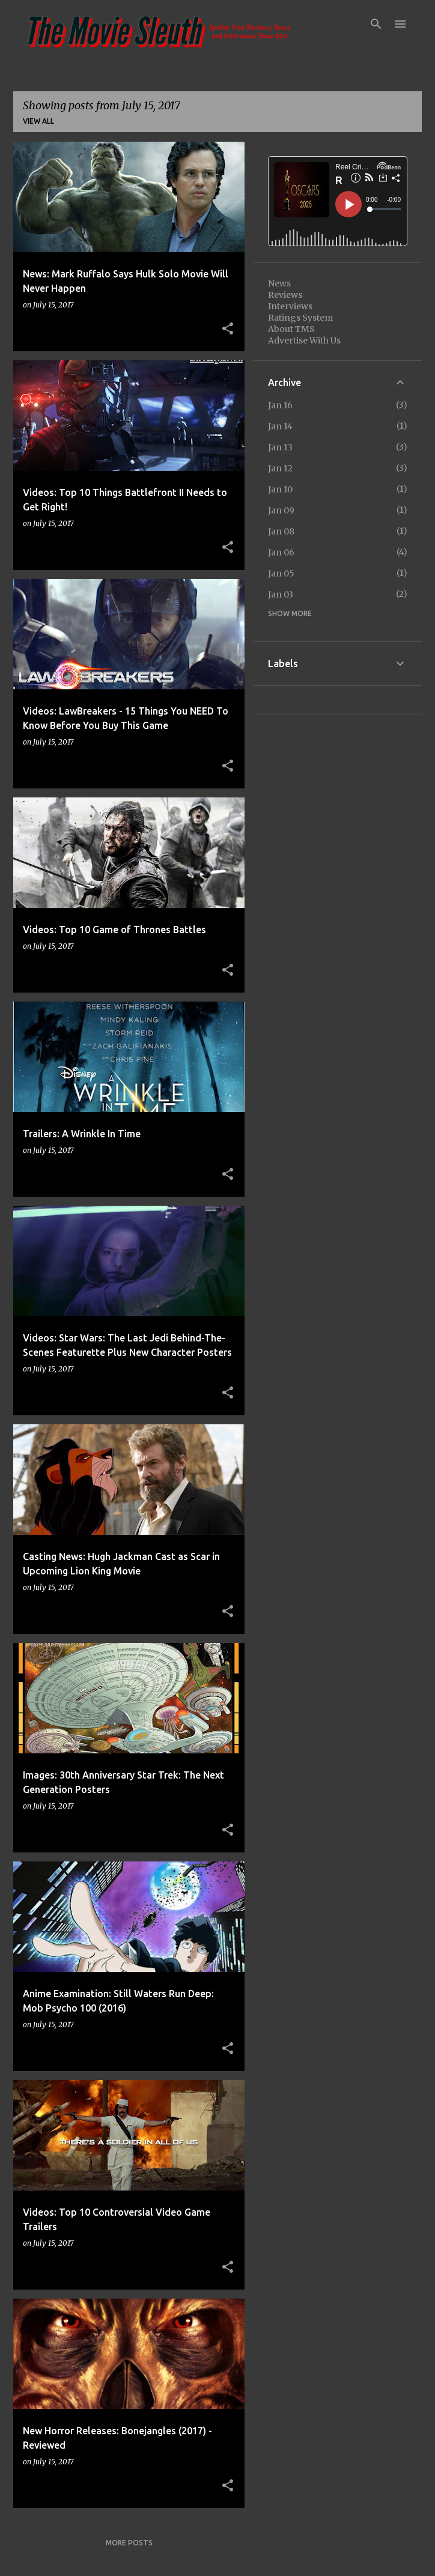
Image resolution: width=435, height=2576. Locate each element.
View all (38, 121)
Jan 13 (280, 447)
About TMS (291, 329)
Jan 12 (280, 468)
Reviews (285, 294)
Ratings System (300, 317)
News (279, 283)
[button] (228, 329)
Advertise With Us (304, 340)
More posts (129, 2543)
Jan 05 (281, 573)
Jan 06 (281, 552)
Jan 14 (280, 426)
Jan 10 (280, 489)
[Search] (376, 24)
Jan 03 (280, 594)
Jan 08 (281, 531)
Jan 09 (281, 510)
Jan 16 (280, 405)
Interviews (290, 306)
